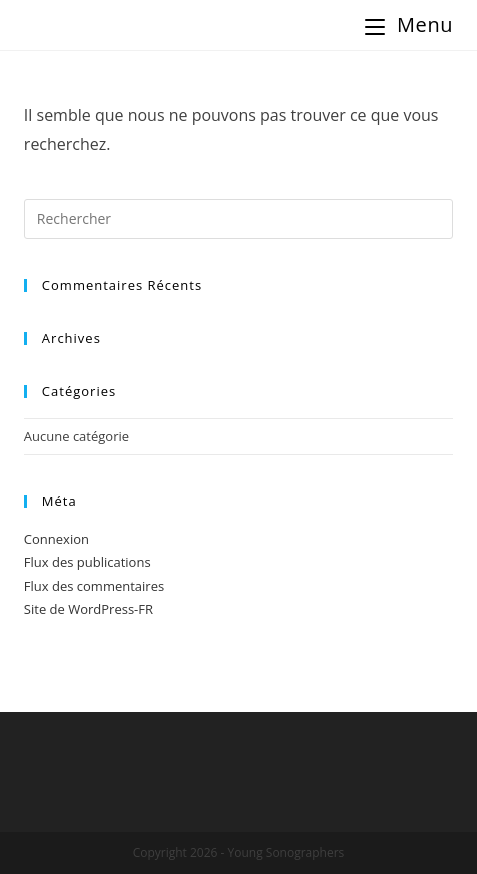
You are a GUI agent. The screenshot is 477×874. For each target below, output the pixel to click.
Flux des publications (87, 562)
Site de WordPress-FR (88, 609)
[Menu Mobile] (409, 25)
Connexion (56, 539)
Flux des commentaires (94, 586)
